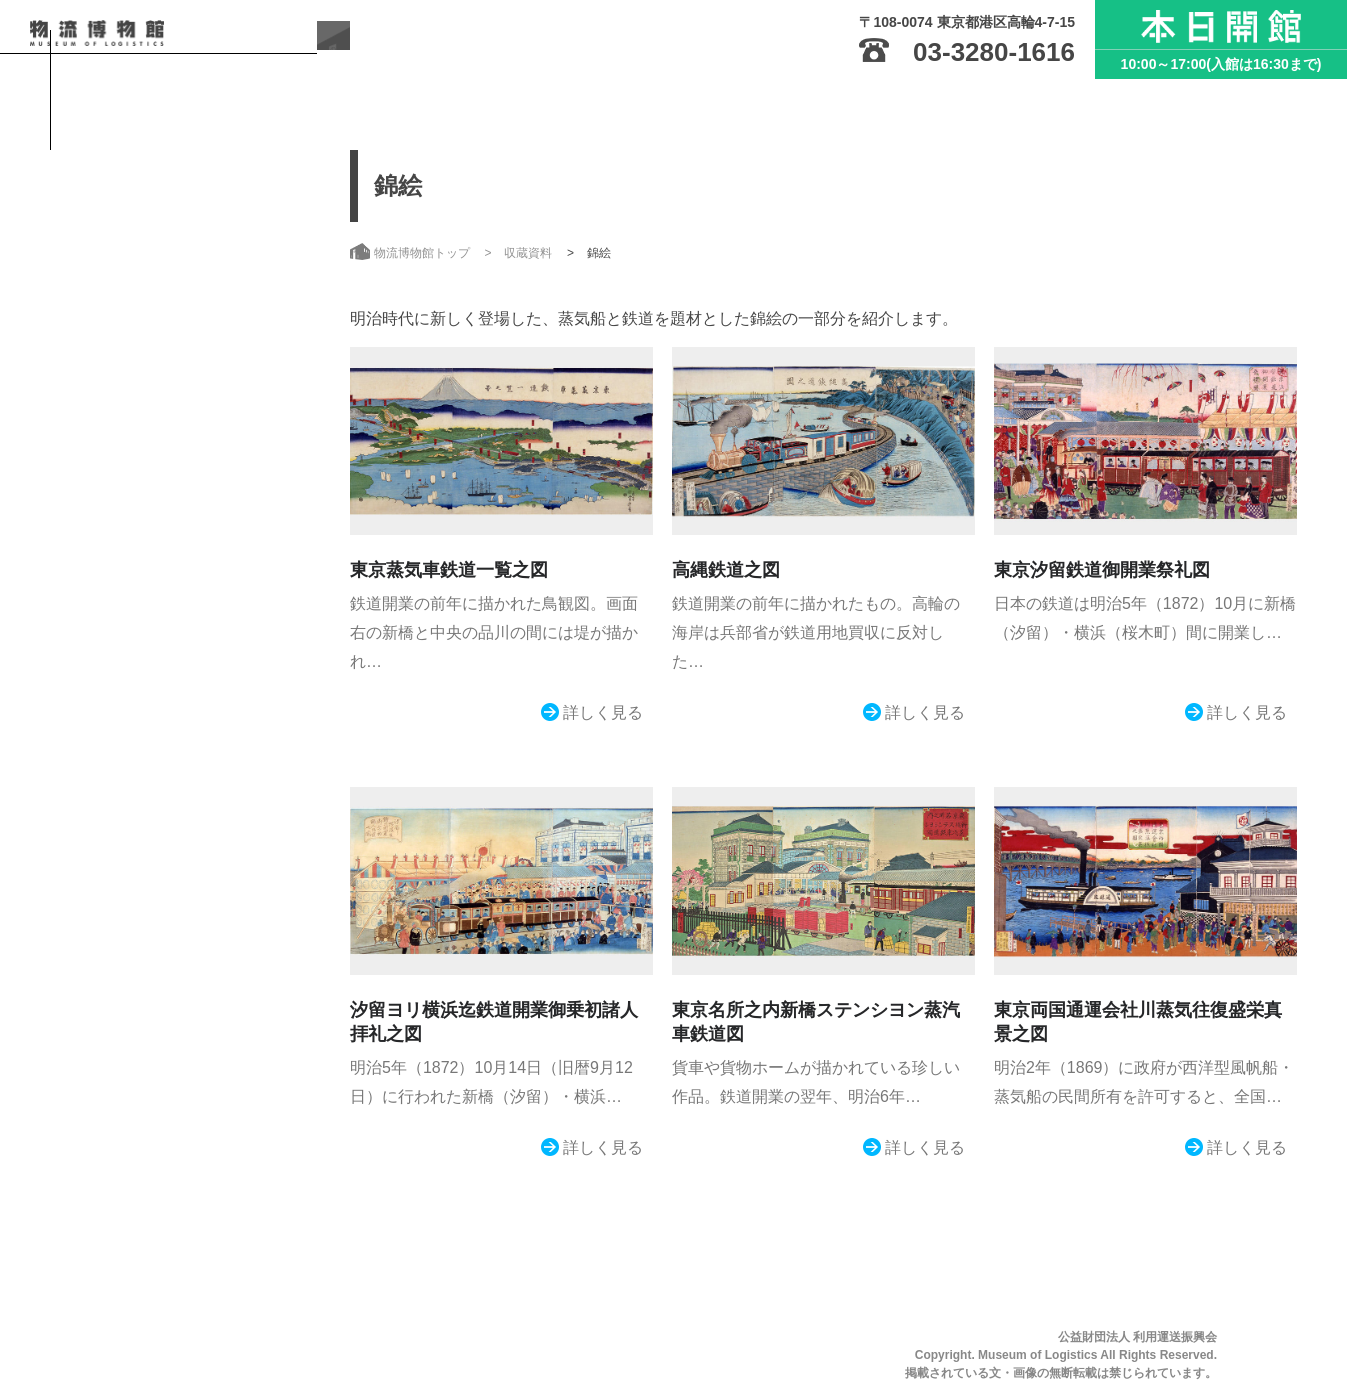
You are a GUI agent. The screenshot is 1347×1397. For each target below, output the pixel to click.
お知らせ (133, 546)
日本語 (92, 693)
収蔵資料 (528, 253)
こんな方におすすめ (178, 485)
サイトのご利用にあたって (155, 612)
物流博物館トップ (169, 180)
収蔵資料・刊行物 (169, 424)
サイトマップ (113, 643)
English (179, 693)
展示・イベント (160, 363)
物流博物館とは (160, 241)
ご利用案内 (142, 302)
